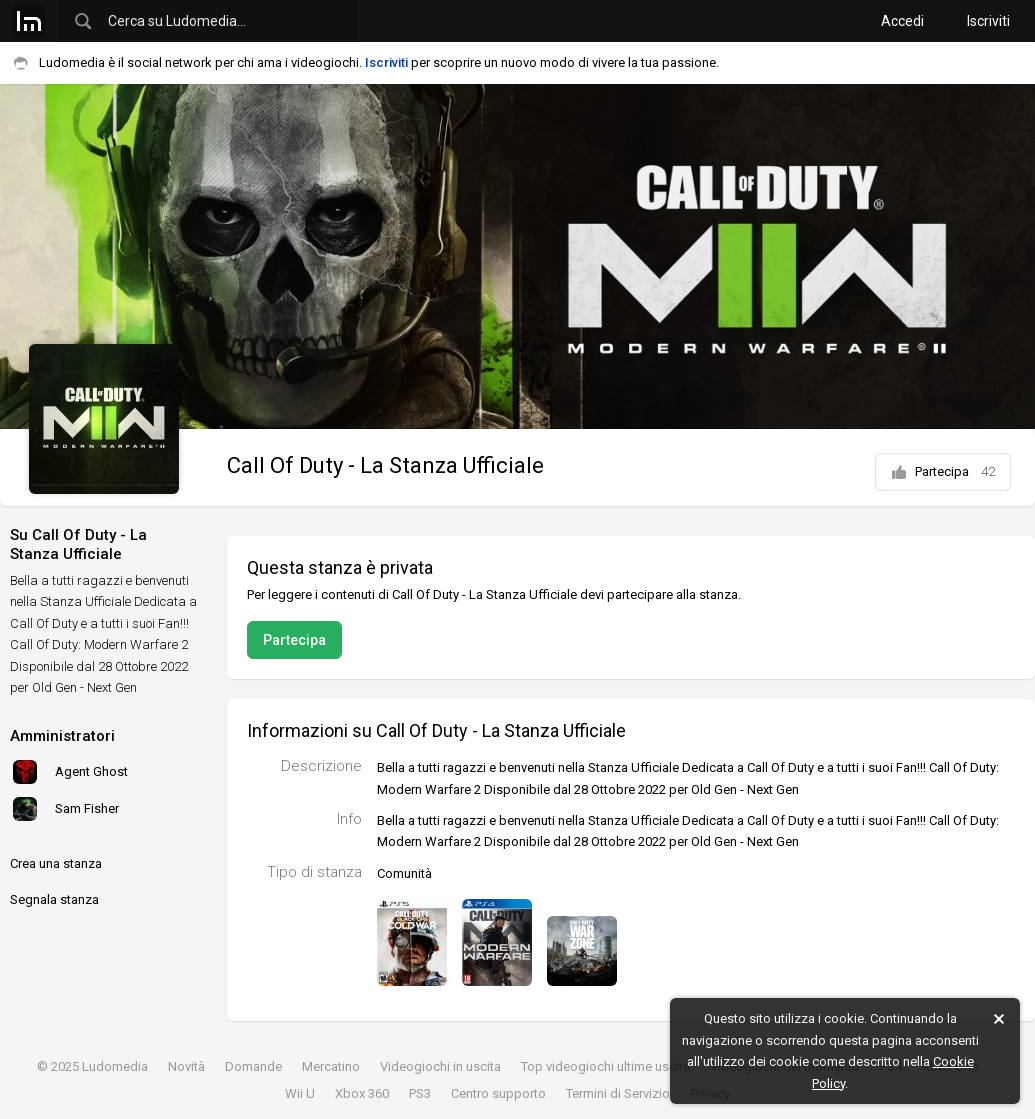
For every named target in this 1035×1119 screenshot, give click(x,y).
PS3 (420, 1093)
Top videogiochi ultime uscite (605, 1066)
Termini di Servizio (618, 1093)
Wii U (300, 1093)
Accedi (902, 21)
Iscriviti (988, 21)
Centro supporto (498, 1093)
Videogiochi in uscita (440, 1066)
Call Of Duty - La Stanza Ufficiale (385, 465)
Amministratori (62, 736)
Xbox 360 (362, 1093)
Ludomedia (115, 1066)
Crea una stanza (56, 863)
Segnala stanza (54, 899)
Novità (186, 1066)
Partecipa (943, 472)
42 (988, 471)
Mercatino (331, 1066)
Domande (253, 1066)
